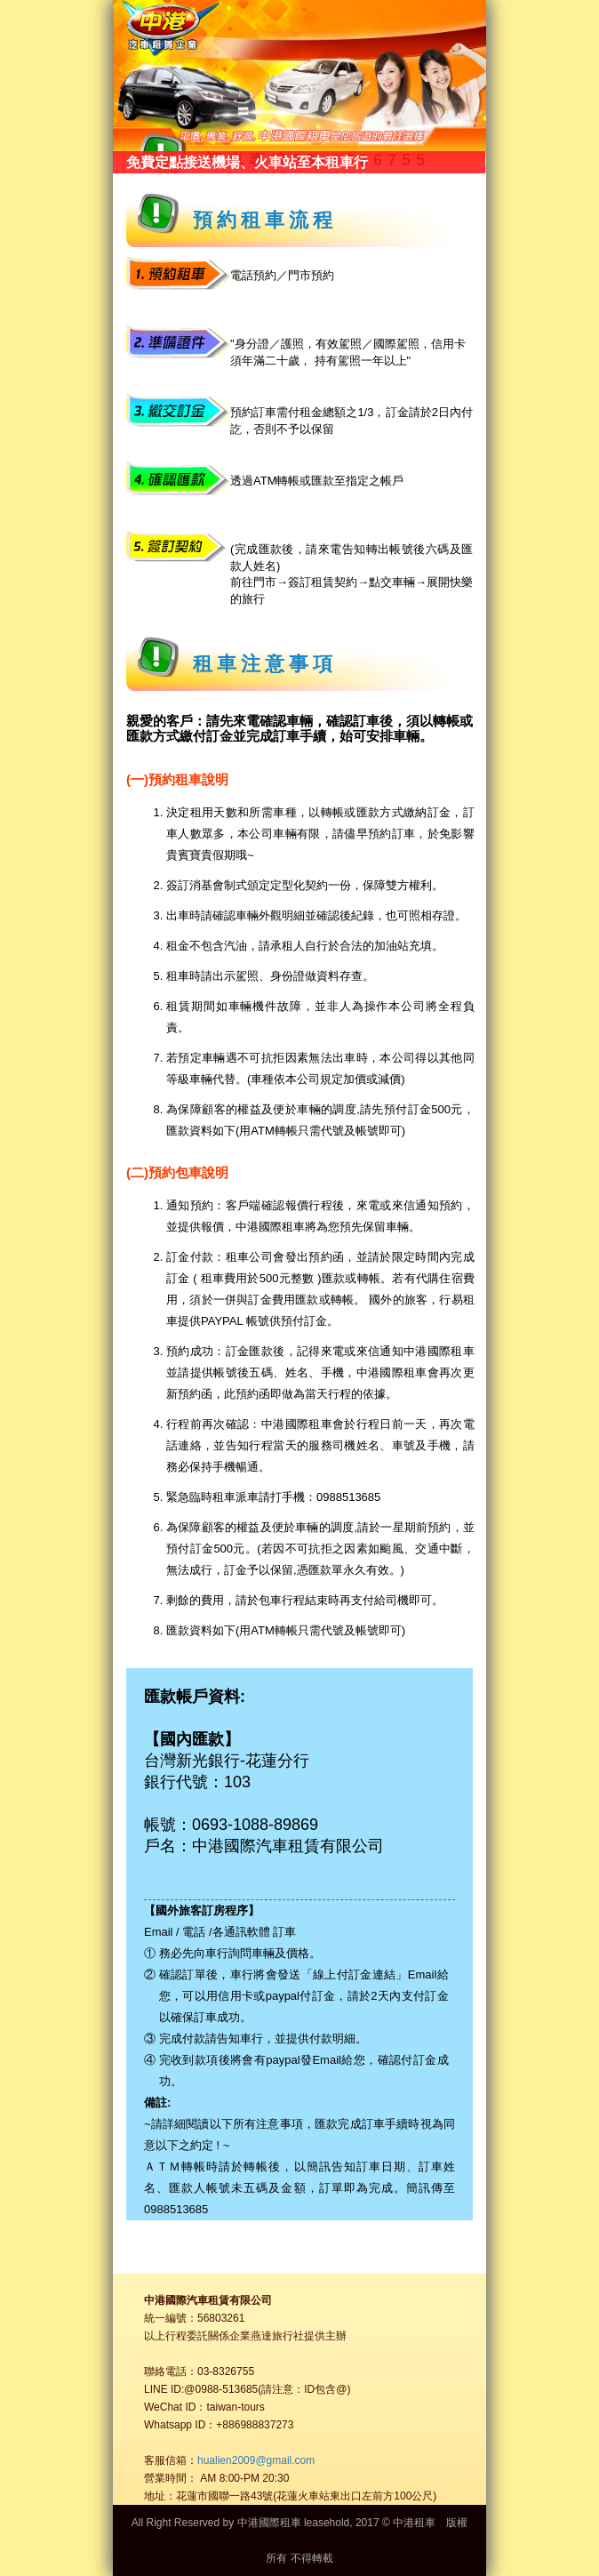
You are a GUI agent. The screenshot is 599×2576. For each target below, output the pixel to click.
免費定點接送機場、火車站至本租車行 (247, 162)
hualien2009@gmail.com (256, 2460)
